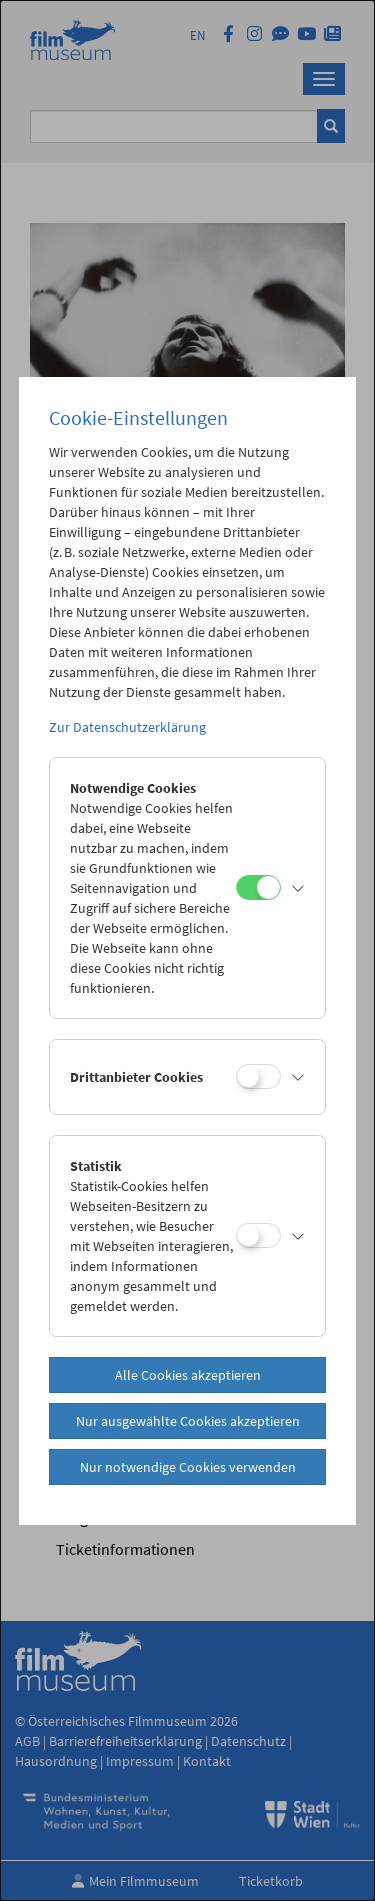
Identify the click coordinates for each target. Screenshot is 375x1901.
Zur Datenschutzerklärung (127, 727)
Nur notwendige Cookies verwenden (188, 1467)
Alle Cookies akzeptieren (188, 1375)
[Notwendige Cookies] (258, 887)
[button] (298, 888)
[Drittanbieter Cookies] (258, 1076)
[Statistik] (258, 1235)
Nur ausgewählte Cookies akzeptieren (188, 1421)
